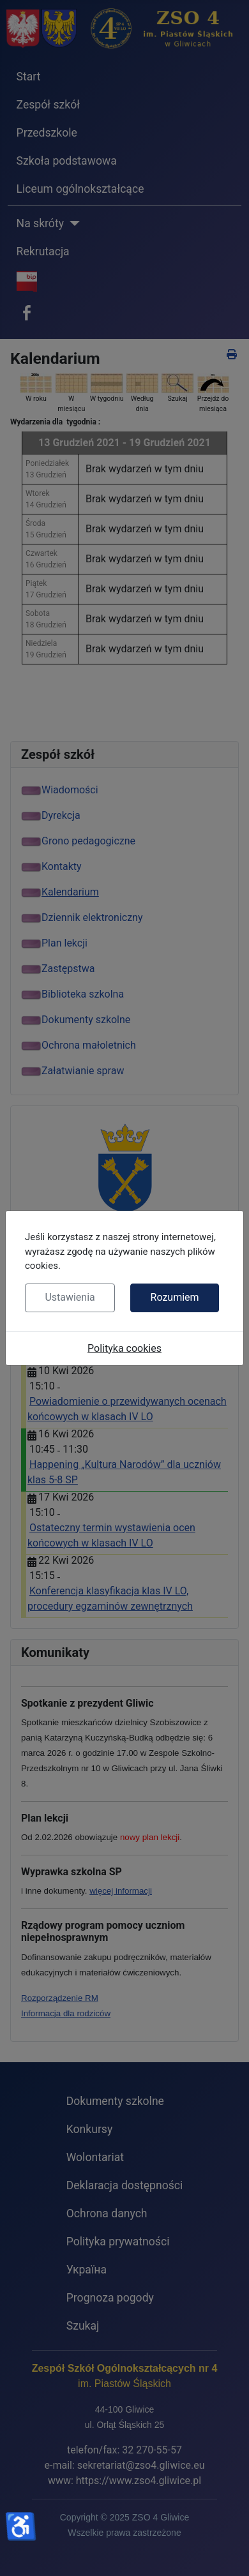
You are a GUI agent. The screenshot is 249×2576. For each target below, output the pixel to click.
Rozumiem (175, 1297)
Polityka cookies (124, 1348)
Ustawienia (69, 1297)
